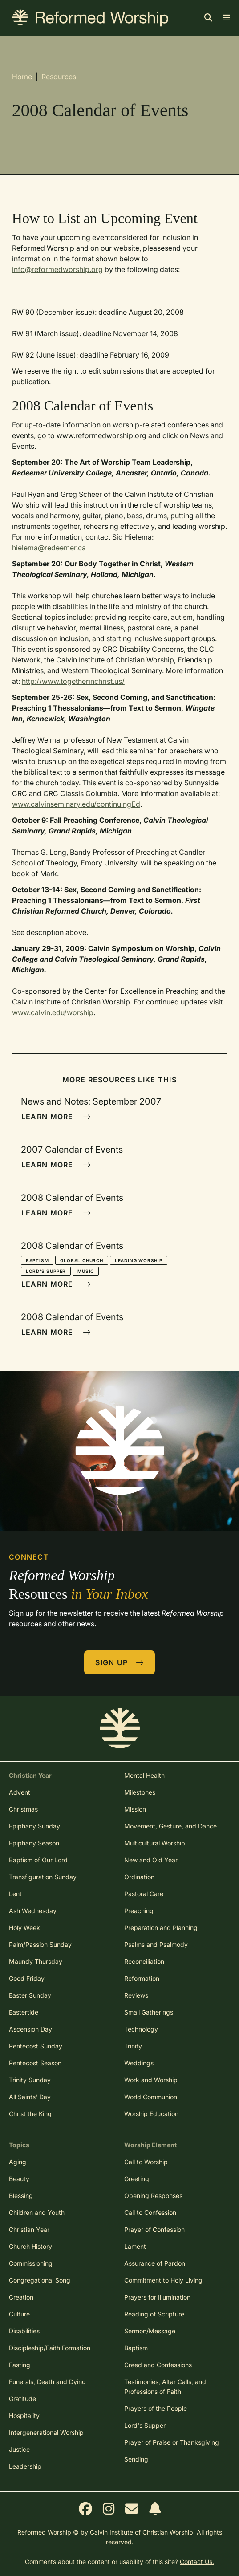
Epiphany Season (34, 1843)
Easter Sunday (30, 1995)
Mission (135, 1809)
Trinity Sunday (30, 2080)
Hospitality (24, 2415)
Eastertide (23, 2012)
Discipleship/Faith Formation (49, 2348)
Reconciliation (144, 1961)
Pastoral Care (143, 1893)
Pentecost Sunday (35, 2046)
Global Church (81, 1260)
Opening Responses (153, 2195)
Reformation (141, 1978)
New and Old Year (151, 1860)
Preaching (139, 1910)
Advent (19, 1792)
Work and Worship (151, 2080)
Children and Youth (37, 2212)
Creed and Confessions (158, 2365)
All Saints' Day (30, 2097)
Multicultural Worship (154, 1843)
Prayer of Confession (154, 2229)
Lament (135, 2246)
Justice (19, 2449)
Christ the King (30, 2113)
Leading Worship (138, 1260)
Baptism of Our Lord (38, 1860)
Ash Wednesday (33, 1910)
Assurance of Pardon (154, 2263)
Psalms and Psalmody (156, 1944)
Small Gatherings (148, 2012)
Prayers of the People (155, 2408)
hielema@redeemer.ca (49, 547)
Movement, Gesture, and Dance (170, 1826)
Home (22, 76)
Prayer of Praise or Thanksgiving (171, 2442)
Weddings (139, 2063)
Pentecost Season (35, 2063)
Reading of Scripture (154, 2314)
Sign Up (119, 1662)
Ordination (139, 1877)
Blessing (21, 2195)
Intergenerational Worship (46, 2432)
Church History (30, 2246)
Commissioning (31, 2263)
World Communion (150, 2097)
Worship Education (151, 2113)
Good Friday (27, 1978)
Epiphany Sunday (34, 1826)
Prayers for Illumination (157, 2297)
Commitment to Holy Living (163, 2280)
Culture (19, 2314)
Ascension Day (30, 2029)
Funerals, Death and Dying (47, 2381)
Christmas (23, 1809)
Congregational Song (39, 2280)
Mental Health (144, 1775)
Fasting (19, 2365)
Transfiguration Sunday (43, 1877)
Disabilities (24, 2331)
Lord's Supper (46, 1271)
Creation (21, 2297)
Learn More (56, 1116)
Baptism (37, 1260)
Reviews (136, 1995)
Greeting (136, 2178)
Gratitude (22, 2398)
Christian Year (29, 2229)
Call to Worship (146, 2162)
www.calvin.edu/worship (52, 1012)
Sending (136, 2459)
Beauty (19, 2178)
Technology (141, 2029)
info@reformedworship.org (57, 269)
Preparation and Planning (161, 1927)
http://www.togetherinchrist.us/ (73, 681)
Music (85, 1271)
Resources (58, 76)
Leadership (25, 2466)
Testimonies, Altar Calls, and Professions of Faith (165, 2386)
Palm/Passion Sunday (40, 1944)
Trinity (133, 2046)
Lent (15, 1893)
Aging (17, 2162)
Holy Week (24, 1927)
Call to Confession (150, 2212)
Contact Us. (197, 2561)
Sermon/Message (149, 2331)
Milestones (139, 1792)
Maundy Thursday (35, 1961)
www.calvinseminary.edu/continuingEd (76, 804)
